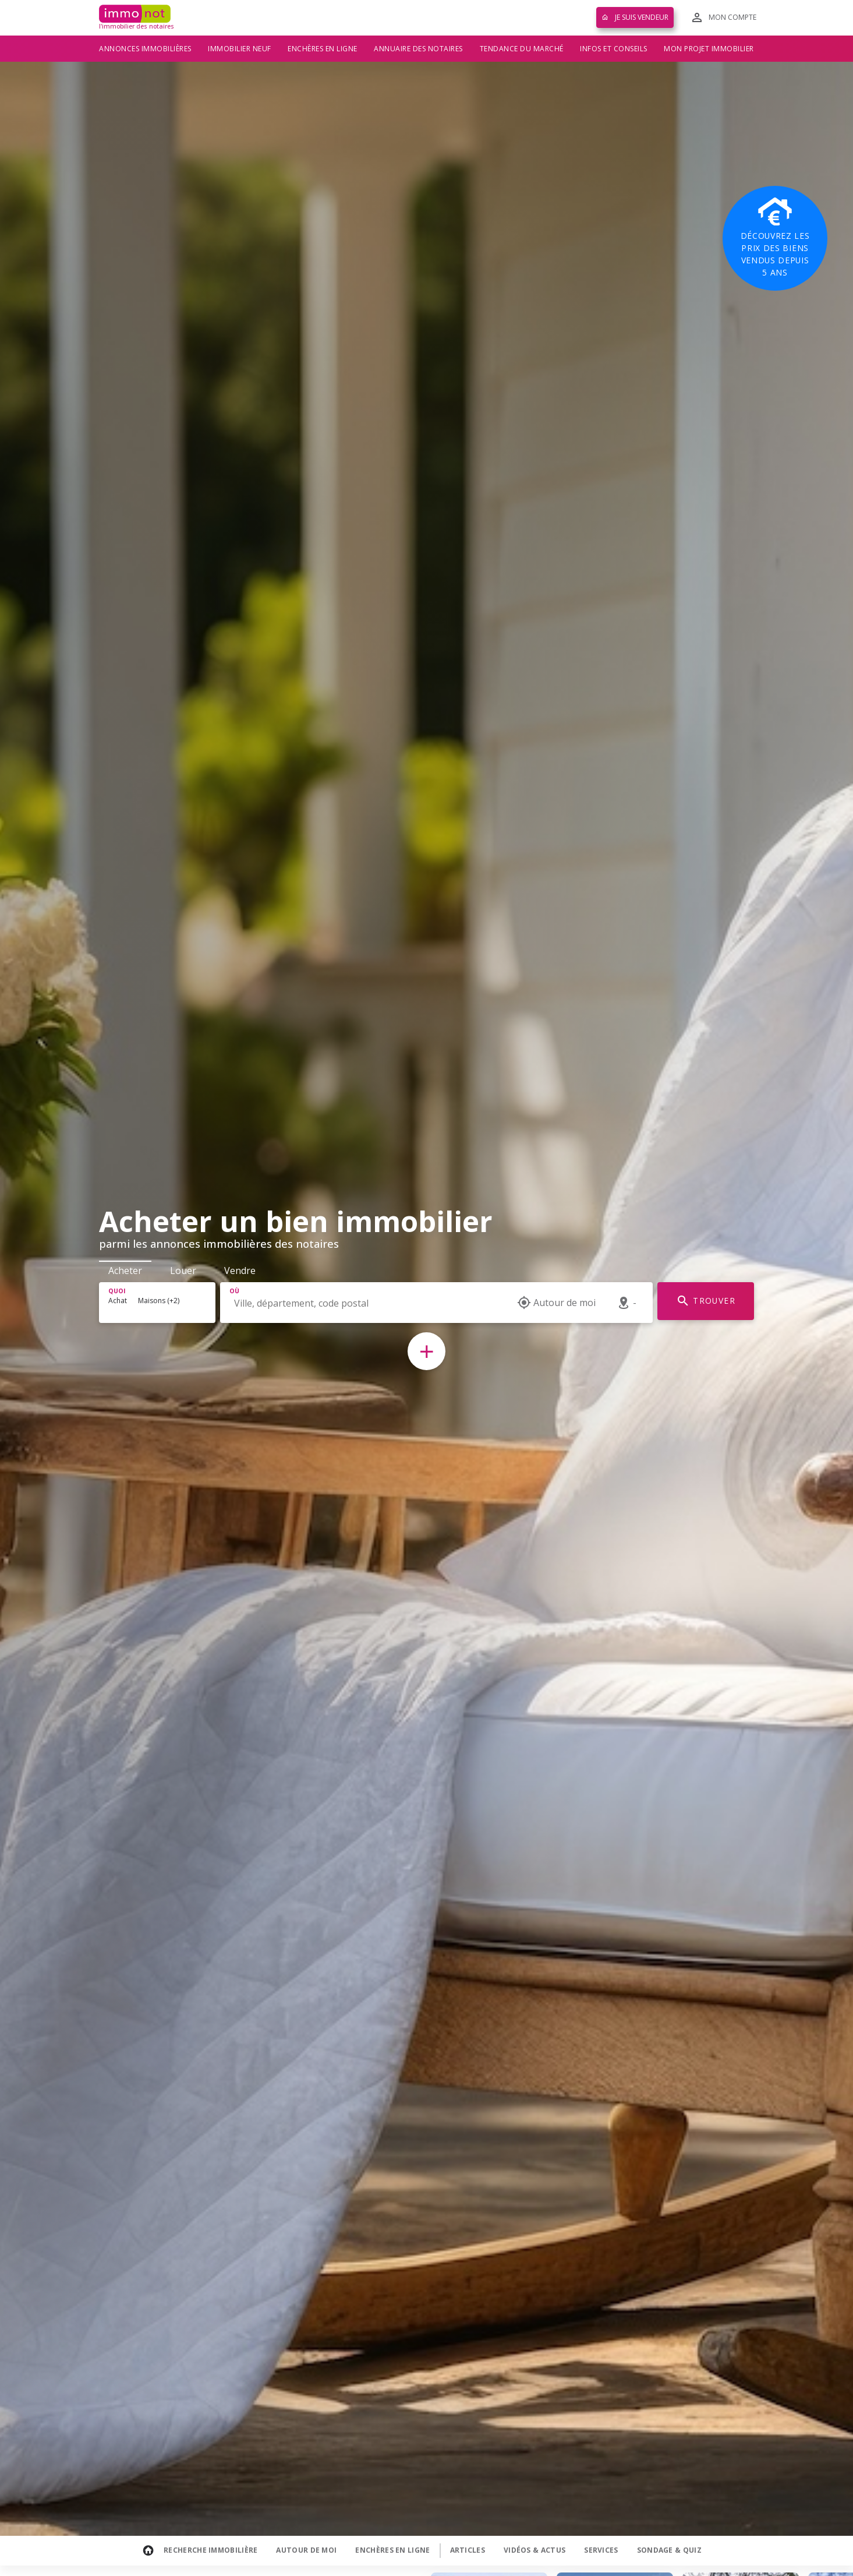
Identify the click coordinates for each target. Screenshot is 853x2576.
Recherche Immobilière (210, 2550)
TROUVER (705, 1301)
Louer (183, 1270)
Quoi (117, 1291)
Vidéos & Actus (534, 2550)
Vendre (240, 1270)
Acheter (125, 1270)
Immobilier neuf (239, 49)
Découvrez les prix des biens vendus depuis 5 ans (775, 237)
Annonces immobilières (145, 49)
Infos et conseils (613, 49)
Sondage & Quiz (669, 2550)
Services (601, 2550)
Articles (467, 2550)
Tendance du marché (522, 49)
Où (234, 1291)
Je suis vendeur (634, 17)
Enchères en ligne (323, 49)
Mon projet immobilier (709, 49)
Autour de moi (306, 2550)
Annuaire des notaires (418, 49)
